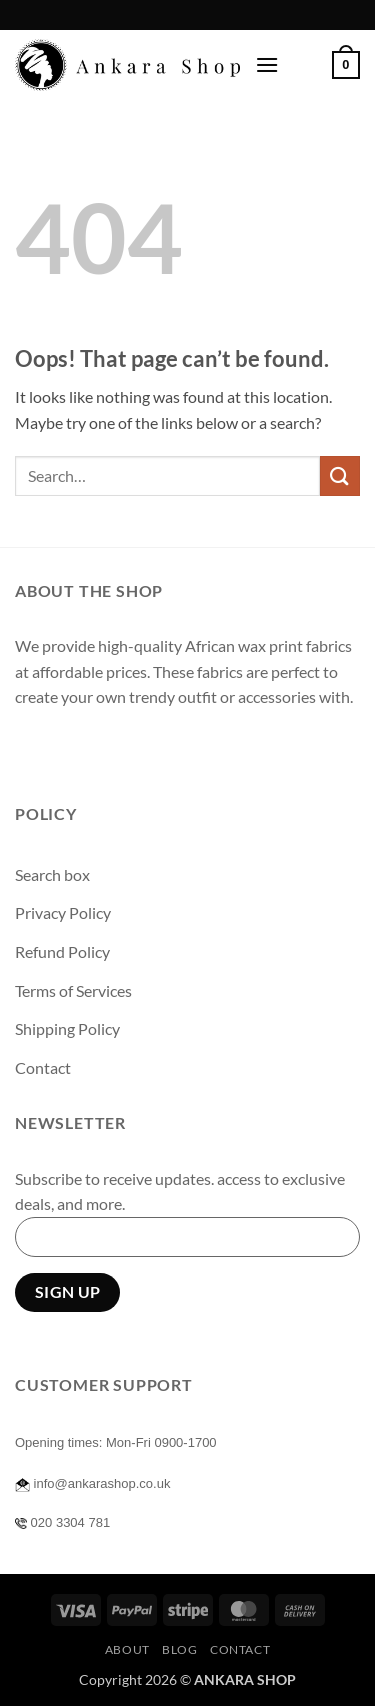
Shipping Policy (67, 1028)
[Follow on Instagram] (69, 747)
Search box (52, 874)
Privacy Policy (63, 912)
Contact (43, 1067)
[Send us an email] (141, 747)
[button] (267, 64)
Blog (179, 1649)
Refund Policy (62, 951)
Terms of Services (73, 990)
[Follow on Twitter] (105, 747)
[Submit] (340, 475)
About (127, 1649)
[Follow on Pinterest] (177, 747)
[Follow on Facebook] (33, 747)
